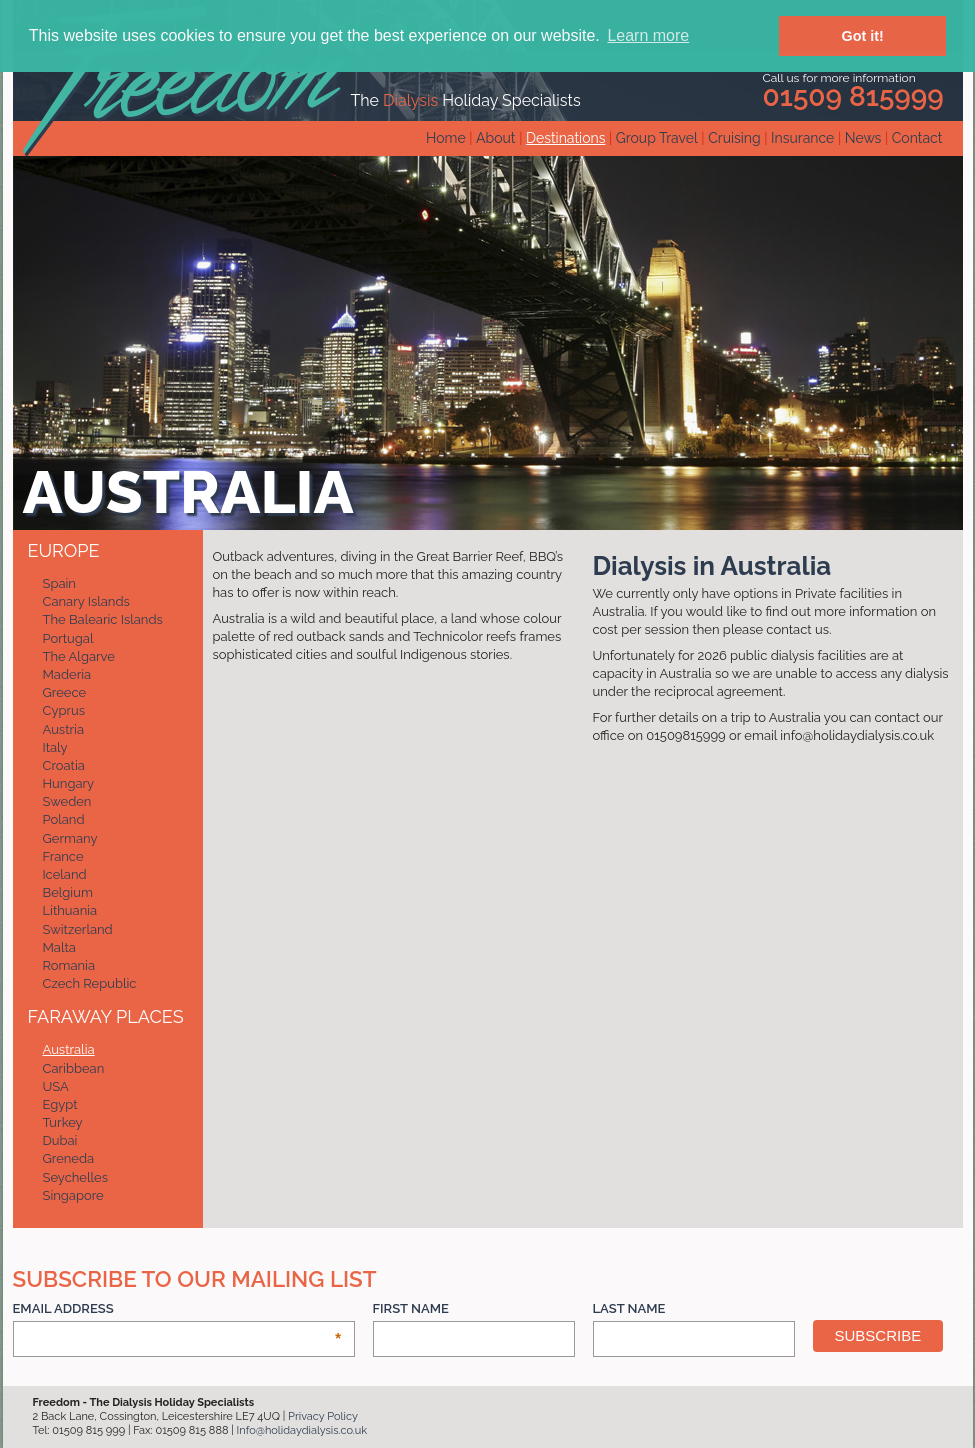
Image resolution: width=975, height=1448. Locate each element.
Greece (65, 692)
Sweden (67, 801)
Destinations (565, 138)
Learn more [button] (648, 35)
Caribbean (74, 1068)
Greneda (69, 1158)
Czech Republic (90, 983)
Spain (59, 583)
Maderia (67, 674)
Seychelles (75, 1177)
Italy (55, 747)
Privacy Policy (323, 1416)
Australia (69, 1049)
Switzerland (78, 929)
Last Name (629, 1308)
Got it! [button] (863, 36)
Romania (69, 965)
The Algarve (79, 656)
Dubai (60, 1140)
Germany (70, 838)
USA (56, 1086)
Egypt (60, 1104)
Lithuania (70, 910)
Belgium (68, 892)
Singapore (73, 1195)
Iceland (65, 874)
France (63, 856)
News (863, 138)
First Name (411, 1308)
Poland (64, 819)
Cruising (734, 138)
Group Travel (657, 138)
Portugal (68, 638)
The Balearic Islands (103, 619)
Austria (63, 729)
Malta (59, 947)
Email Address (178, 1309)
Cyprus (64, 710)
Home (446, 138)
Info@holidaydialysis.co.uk (302, 1430)
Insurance (802, 138)
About (495, 138)
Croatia (64, 765)
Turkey (63, 1122)
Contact (917, 138)
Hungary (69, 783)
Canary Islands (86, 601)
